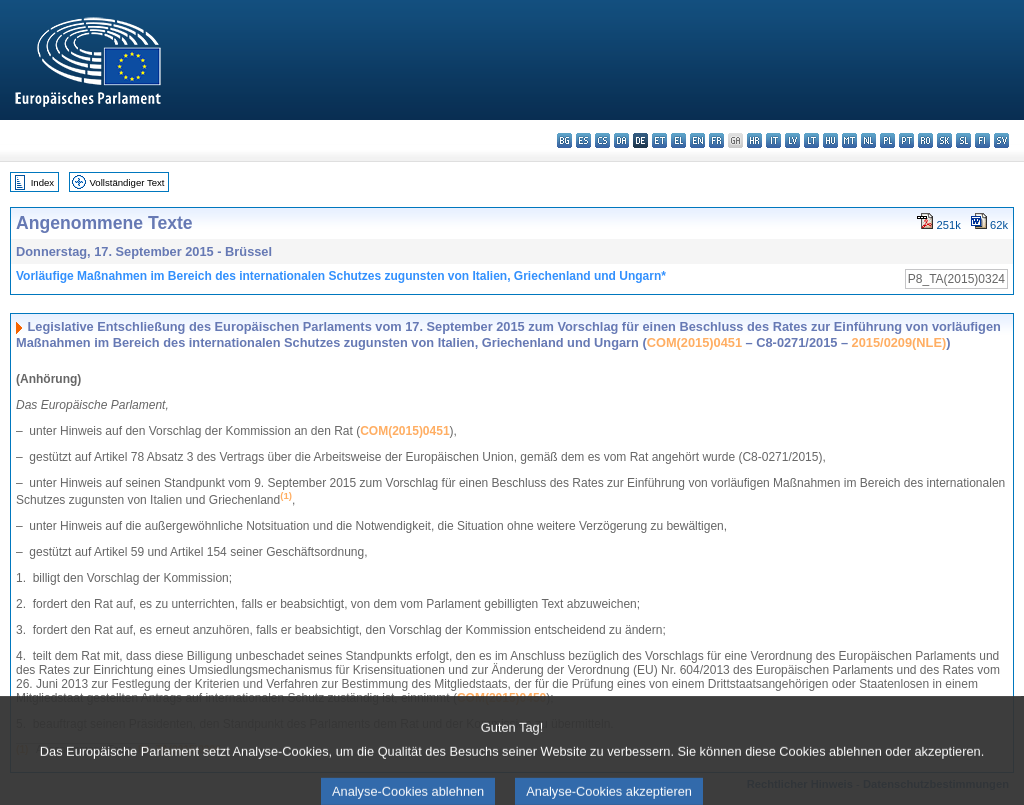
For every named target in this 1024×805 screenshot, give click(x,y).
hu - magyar (830, 140)
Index (42, 182)
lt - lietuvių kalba (811, 140)
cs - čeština (602, 140)
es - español (583, 140)
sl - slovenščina (963, 140)
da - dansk (621, 140)
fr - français (716, 140)
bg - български (564, 140)
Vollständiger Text (127, 182)
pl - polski (887, 140)
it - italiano (773, 140)
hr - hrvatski (754, 140)
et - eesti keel (659, 140)
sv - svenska (1001, 140)
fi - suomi (982, 140)
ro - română (925, 140)
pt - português (906, 140)
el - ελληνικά (678, 140)
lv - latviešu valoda (792, 140)
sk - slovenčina (944, 140)
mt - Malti (849, 140)
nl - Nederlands (868, 140)
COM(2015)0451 (694, 342)
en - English (697, 140)
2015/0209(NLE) (899, 342)
